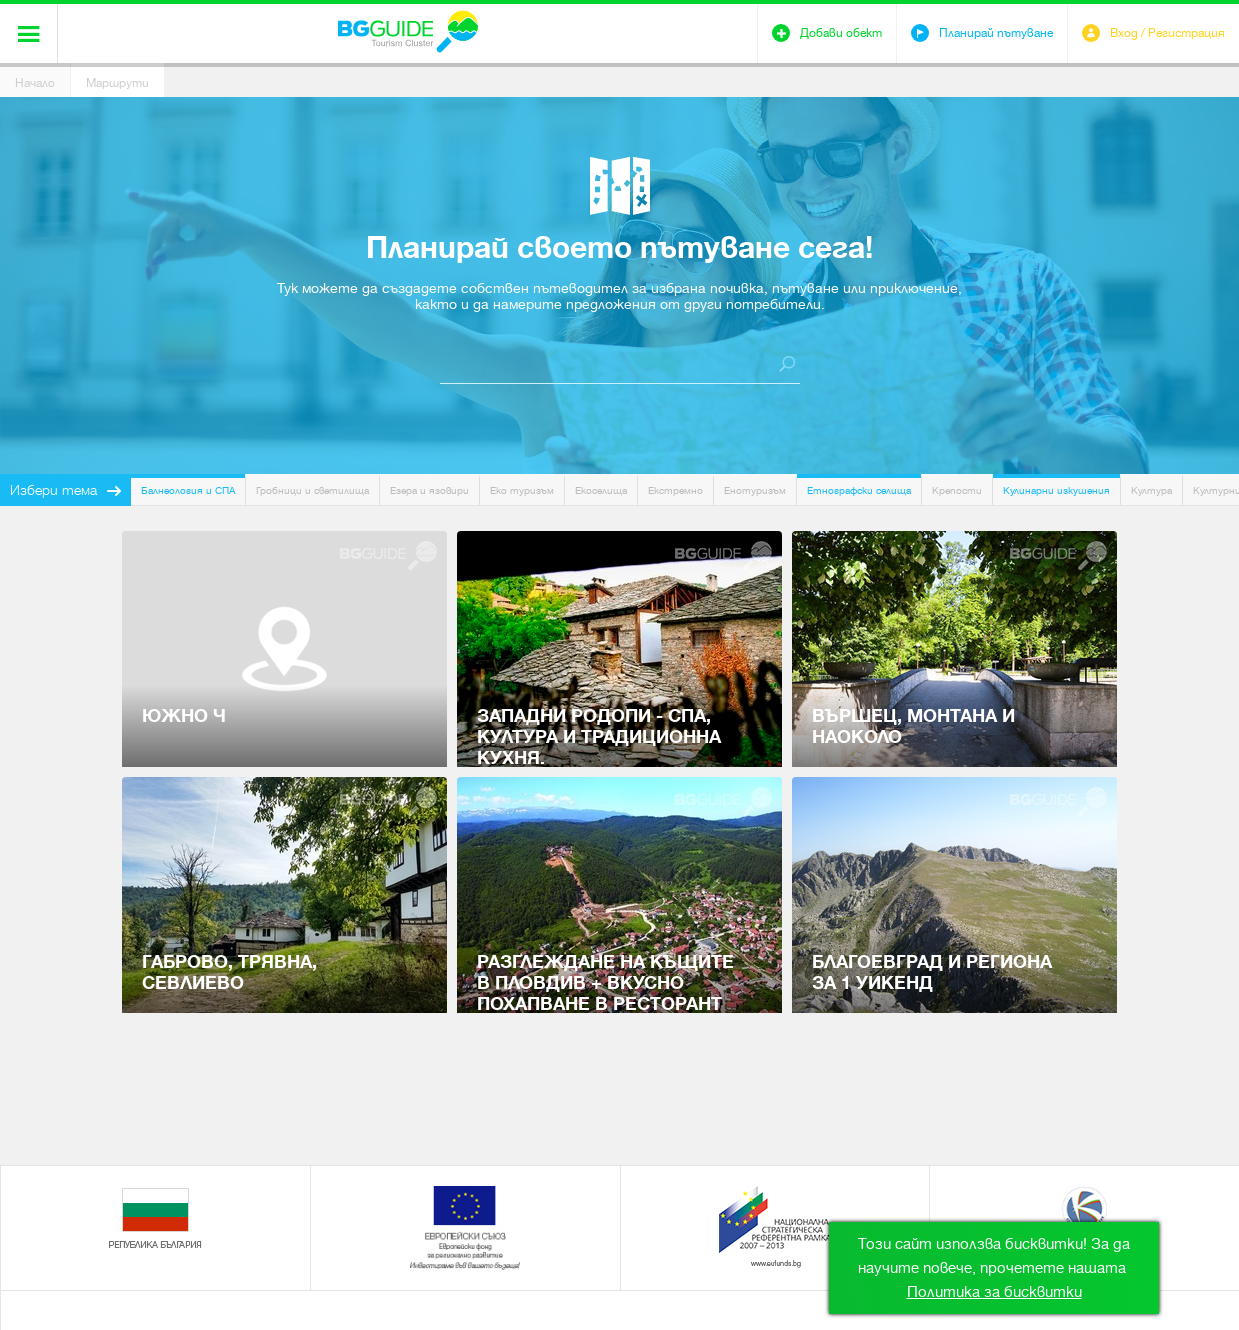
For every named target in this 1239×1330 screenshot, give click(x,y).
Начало (35, 83)
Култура (1151, 490)
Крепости (957, 490)
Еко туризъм (522, 490)
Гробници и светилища (312, 490)
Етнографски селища (859, 490)
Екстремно (675, 490)
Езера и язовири (429, 490)
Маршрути (117, 83)
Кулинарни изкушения (1056, 490)
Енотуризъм (755, 490)
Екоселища (601, 490)
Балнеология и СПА (188, 490)
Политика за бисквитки (994, 1292)
